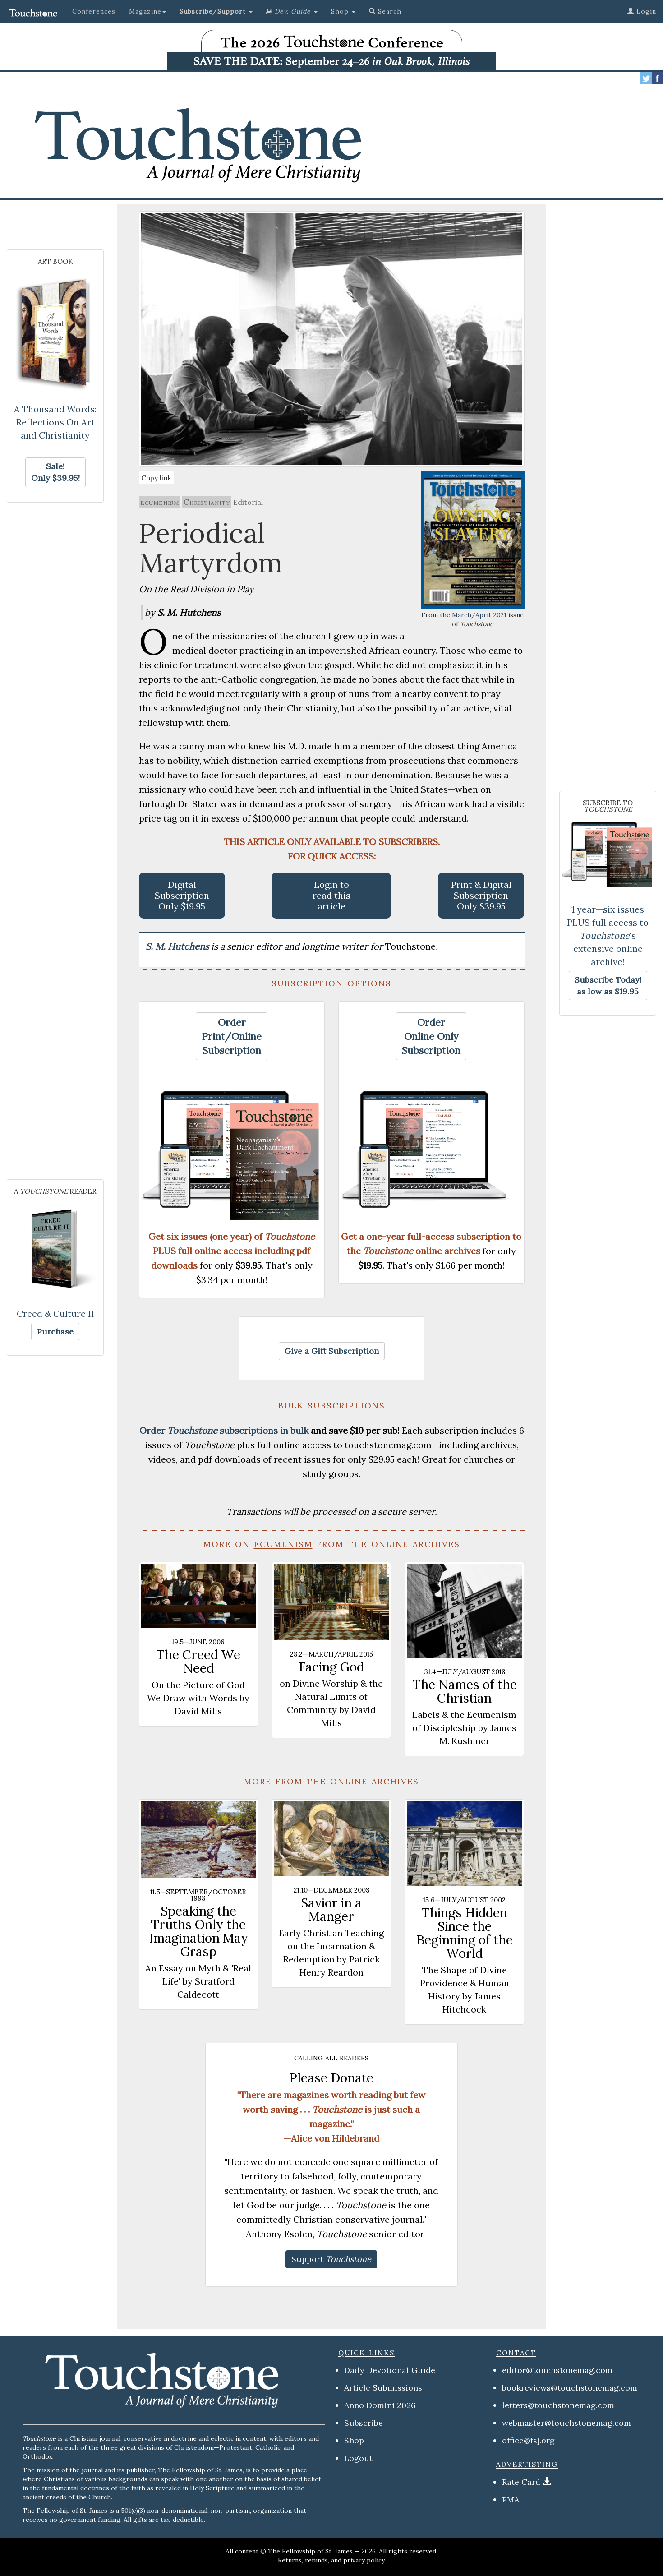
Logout (358, 2458)
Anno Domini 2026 (380, 2405)
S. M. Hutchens (178, 946)
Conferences (93, 11)
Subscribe (363, 2423)
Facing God (331, 1667)
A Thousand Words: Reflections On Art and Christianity (55, 422)
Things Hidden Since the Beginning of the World (464, 1933)
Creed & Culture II (55, 1313)
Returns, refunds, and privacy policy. (332, 2560)
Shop (354, 2440)
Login (641, 11)
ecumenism (159, 502)
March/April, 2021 (479, 615)
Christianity (207, 502)
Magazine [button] (147, 11)
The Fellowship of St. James (310, 2551)
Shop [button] (343, 11)
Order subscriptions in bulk (223, 1430)
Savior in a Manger (331, 1910)
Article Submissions (383, 2387)
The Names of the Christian (464, 1691)
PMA (510, 2499)
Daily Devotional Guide (389, 2370)
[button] (216, 11)
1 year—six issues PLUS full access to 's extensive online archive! (608, 935)
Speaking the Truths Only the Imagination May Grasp (198, 1931)
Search (385, 11)
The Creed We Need (198, 1661)
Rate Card (521, 2482)
